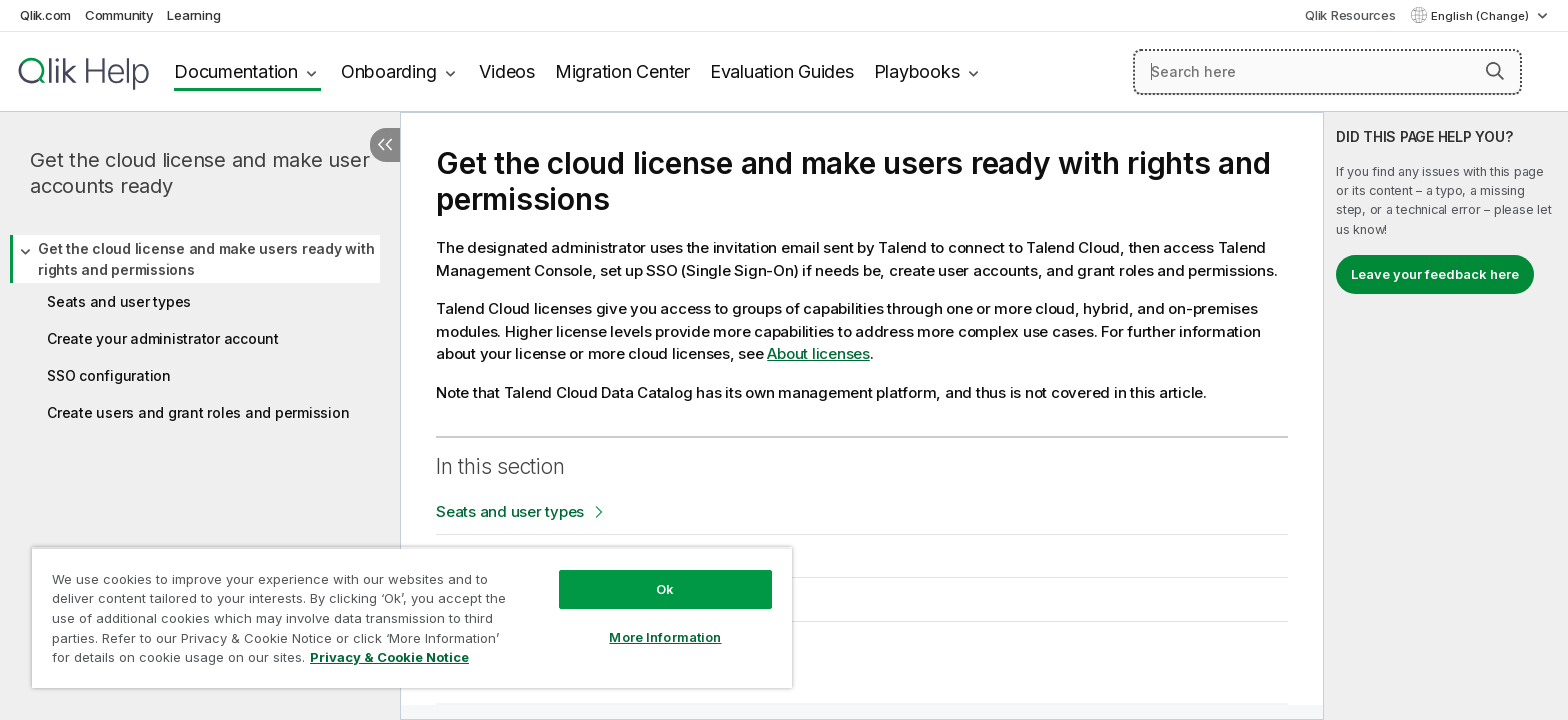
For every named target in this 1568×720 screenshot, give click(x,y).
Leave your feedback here (1435, 274)
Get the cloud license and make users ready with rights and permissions (206, 259)
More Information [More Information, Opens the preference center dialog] (665, 637)
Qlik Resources (1350, 15)
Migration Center (622, 71)
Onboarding (389, 71)
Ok (665, 589)
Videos (507, 71)
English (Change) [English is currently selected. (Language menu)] (1481, 16)
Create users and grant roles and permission (198, 412)
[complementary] (1446, 416)
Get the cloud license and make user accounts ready (199, 173)
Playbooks (917, 71)
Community (119, 15)
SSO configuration (109, 375)
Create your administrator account (163, 338)
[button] (1495, 71)
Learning (193, 15)
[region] (412, 617)
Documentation (236, 71)
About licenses (818, 353)
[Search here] (1327, 72)
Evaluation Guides (782, 71)
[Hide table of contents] (385, 145)
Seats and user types (119, 301)
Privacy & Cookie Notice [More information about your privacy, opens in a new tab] (389, 657)
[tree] (200, 328)
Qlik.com (45, 15)
